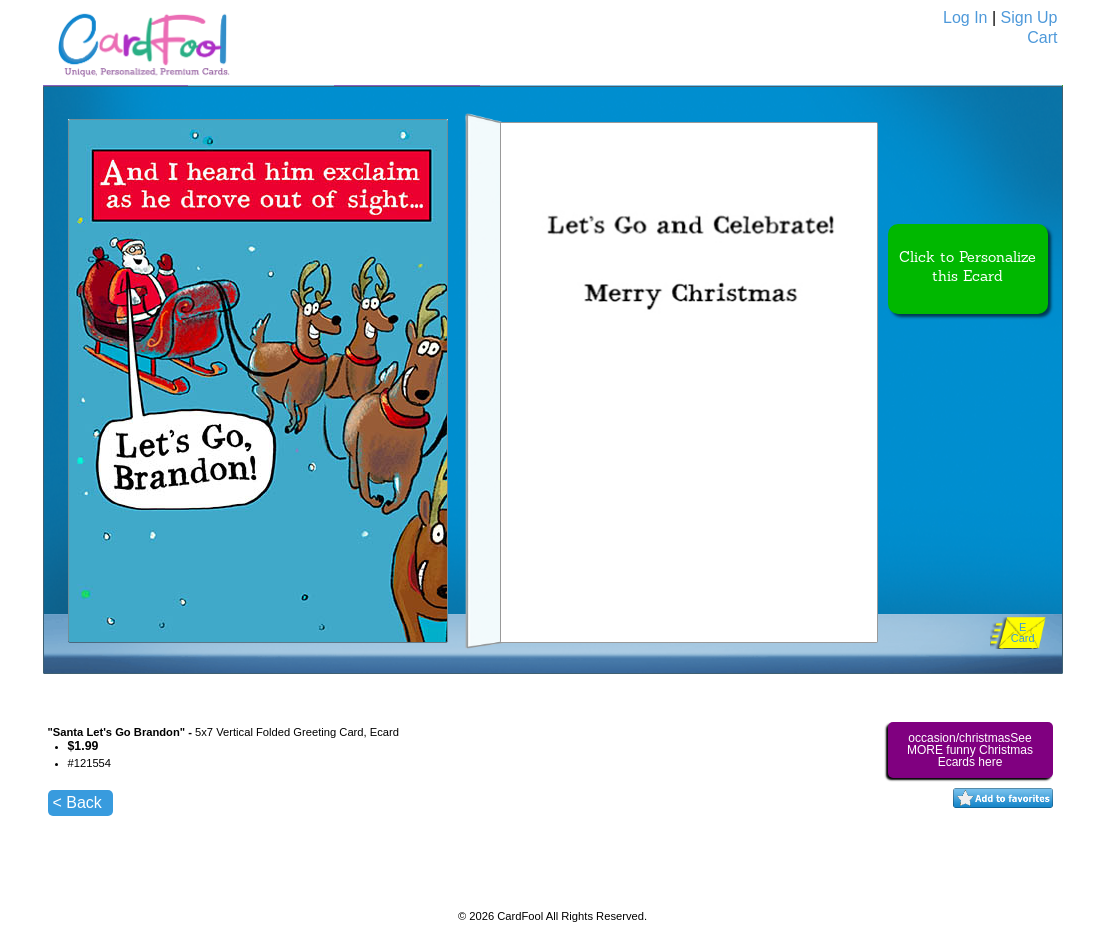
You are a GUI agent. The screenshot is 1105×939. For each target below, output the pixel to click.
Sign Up (1029, 17)
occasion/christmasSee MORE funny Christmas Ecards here (970, 750)
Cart (1042, 37)
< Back (77, 802)
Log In (965, 17)
